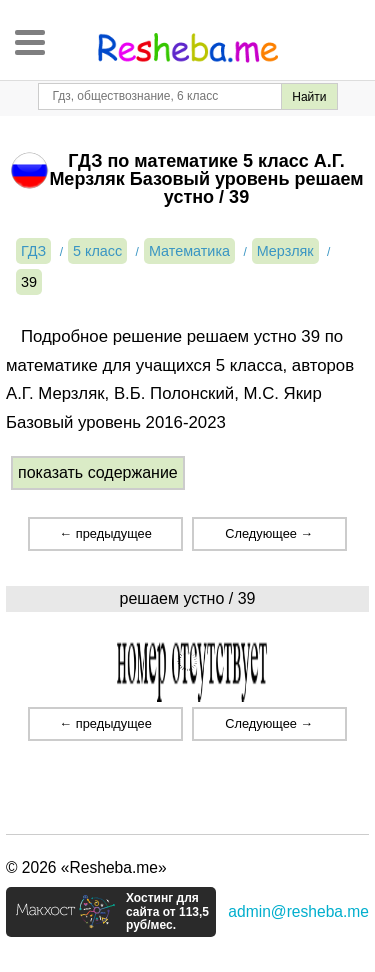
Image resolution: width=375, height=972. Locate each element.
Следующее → (269, 533)
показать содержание (98, 472)
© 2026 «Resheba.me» (86, 867)
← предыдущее (105, 533)
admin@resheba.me (298, 911)
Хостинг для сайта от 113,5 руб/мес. (167, 912)
